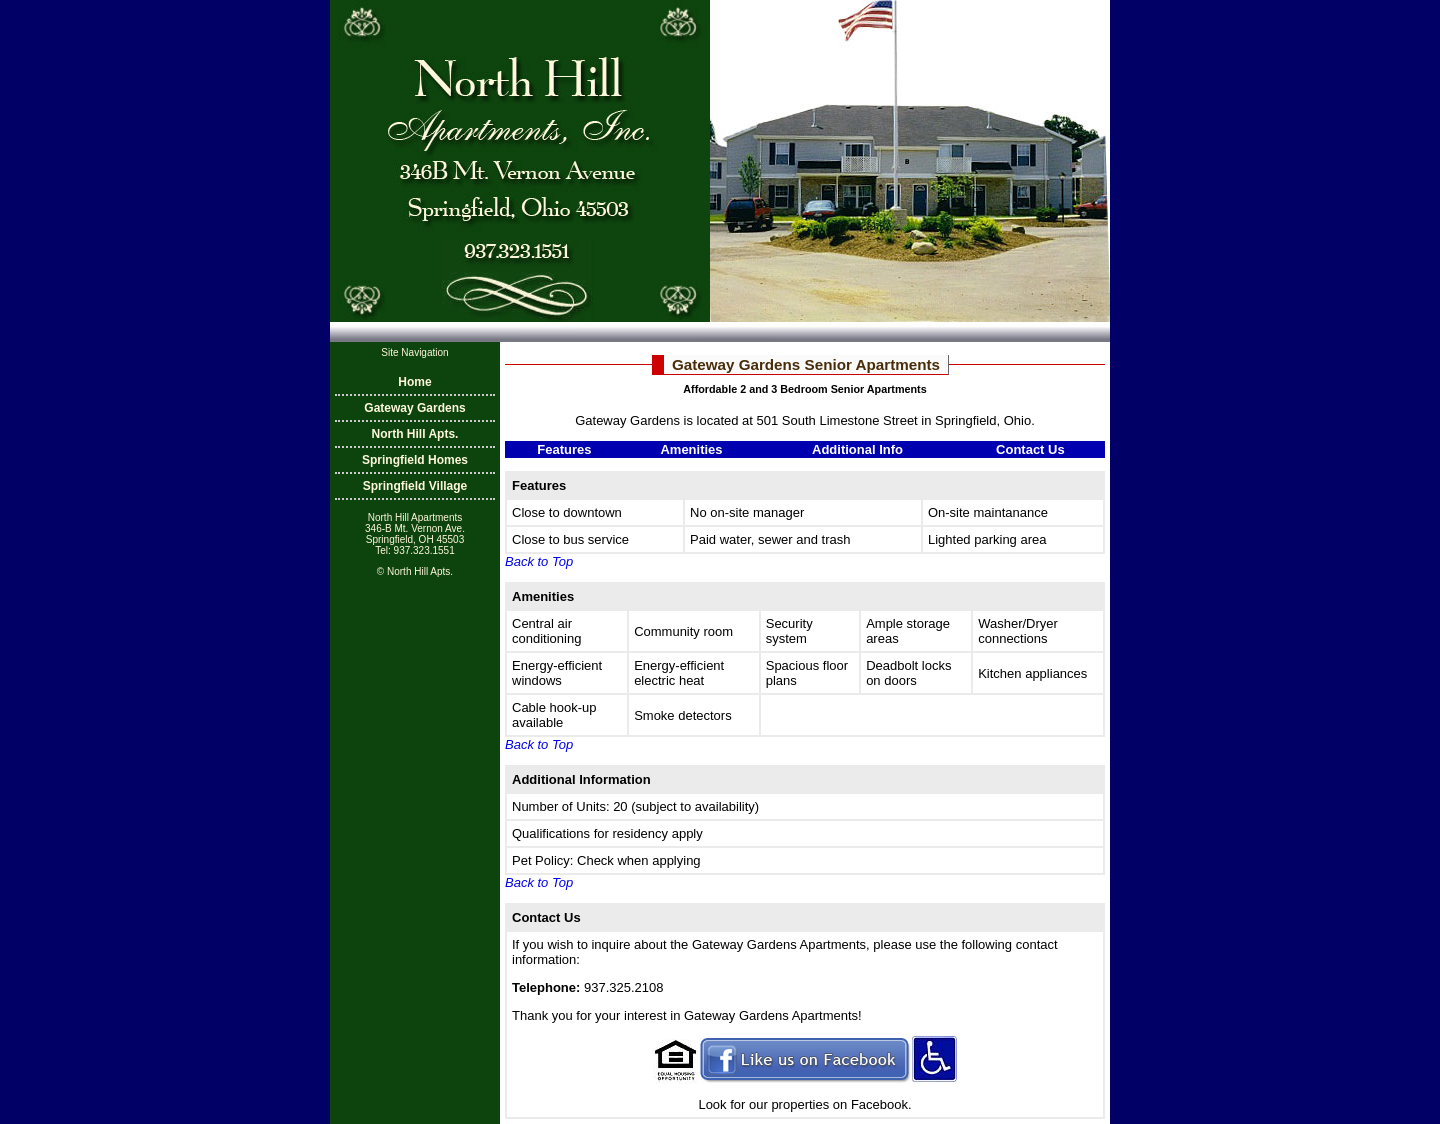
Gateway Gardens (414, 408)
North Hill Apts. (415, 434)
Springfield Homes (415, 460)
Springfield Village (415, 486)
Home (414, 382)
